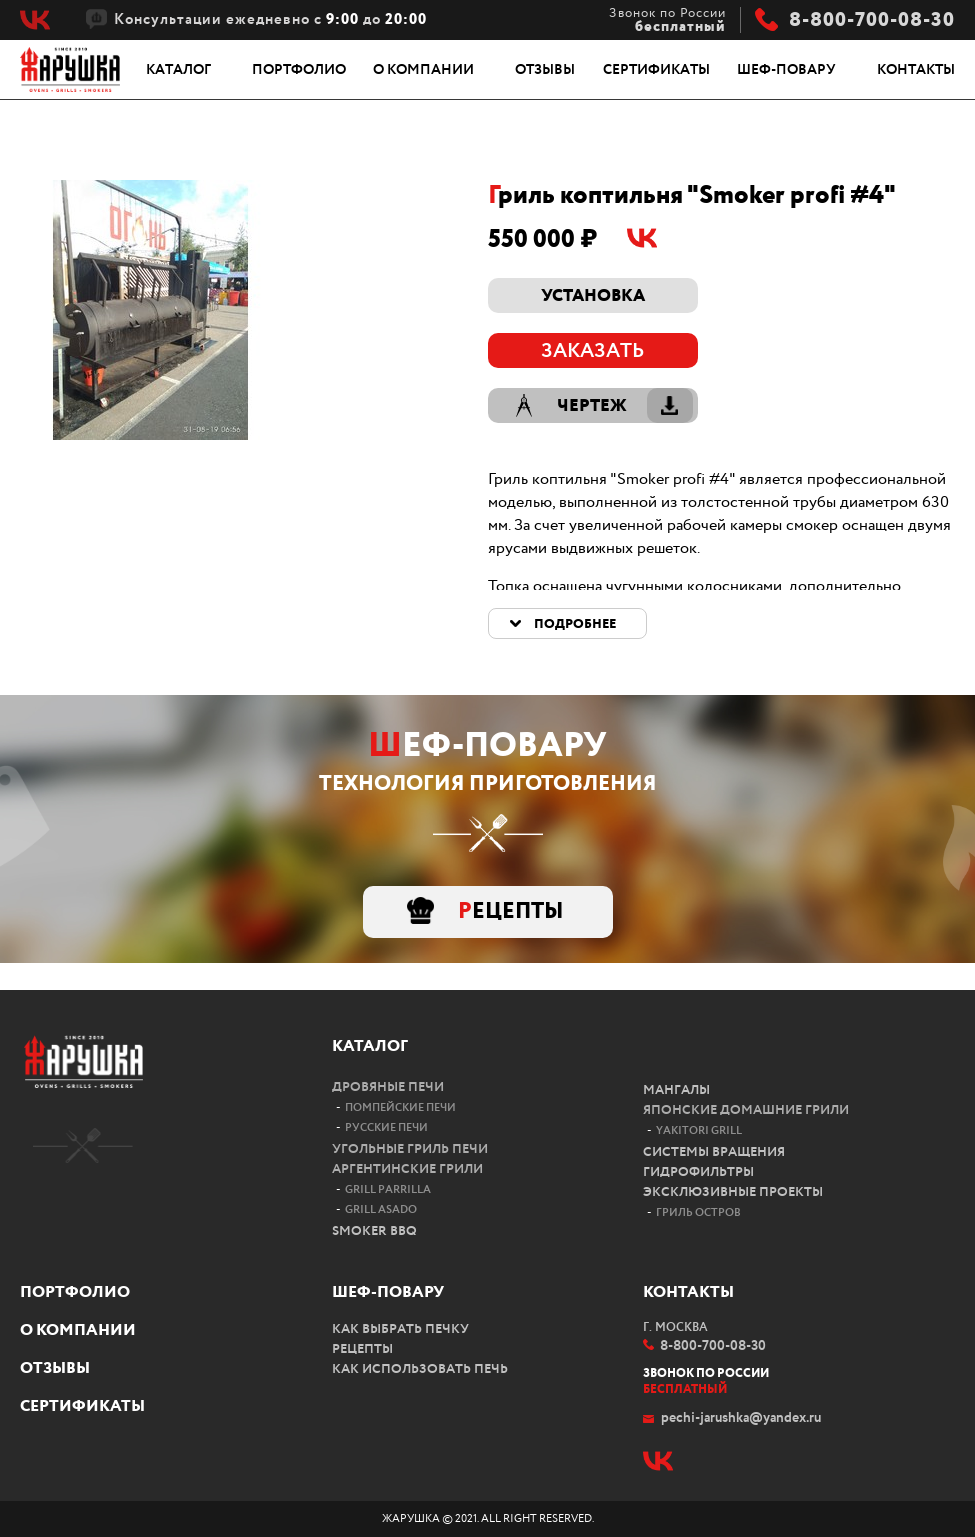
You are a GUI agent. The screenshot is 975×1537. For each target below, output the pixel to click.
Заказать (592, 351)
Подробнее (575, 624)
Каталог (178, 70)
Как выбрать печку (400, 1329)
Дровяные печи (388, 1087)
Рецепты (510, 912)
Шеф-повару (786, 70)
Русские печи (386, 1128)
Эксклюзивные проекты (733, 1192)
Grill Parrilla (388, 1190)
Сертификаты (656, 70)
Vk (35, 20)
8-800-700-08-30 (872, 20)
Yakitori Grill (699, 1131)
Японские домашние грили (746, 1110)
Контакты (916, 70)
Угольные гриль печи (410, 1149)
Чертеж (592, 406)
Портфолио (299, 70)
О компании (423, 70)
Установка (593, 296)
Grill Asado (381, 1210)
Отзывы (545, 70)
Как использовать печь (420, 1369)
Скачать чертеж (670, 405)
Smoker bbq (374, 1231)
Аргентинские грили (407, 1169)
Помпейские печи (400, 1108)
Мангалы (676, 1090)
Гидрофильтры (698, 1172)
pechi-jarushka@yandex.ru (741, 1418)
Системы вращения (714, 1152)
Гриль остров (698, 1213)
